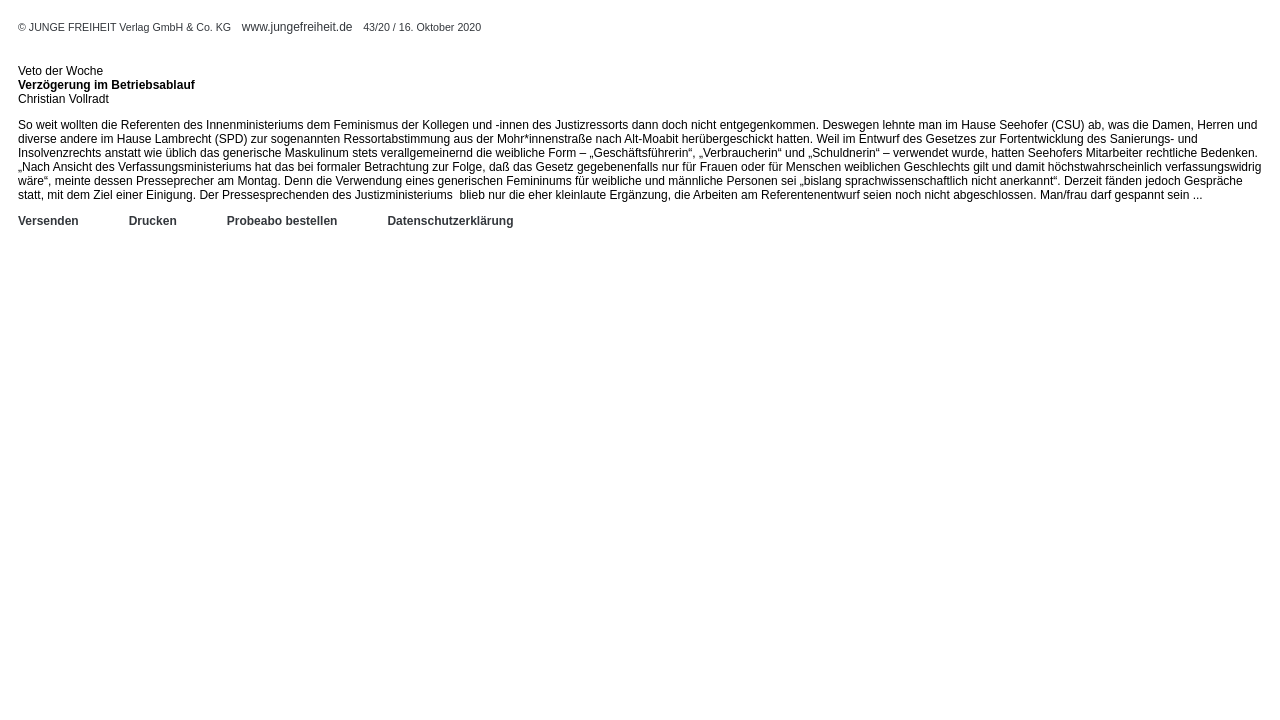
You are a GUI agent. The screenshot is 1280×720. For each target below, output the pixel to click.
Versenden (48, 221)
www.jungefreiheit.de (297, 27)
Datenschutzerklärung (450, 221)
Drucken (153, 221)
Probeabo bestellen (282, 221)
